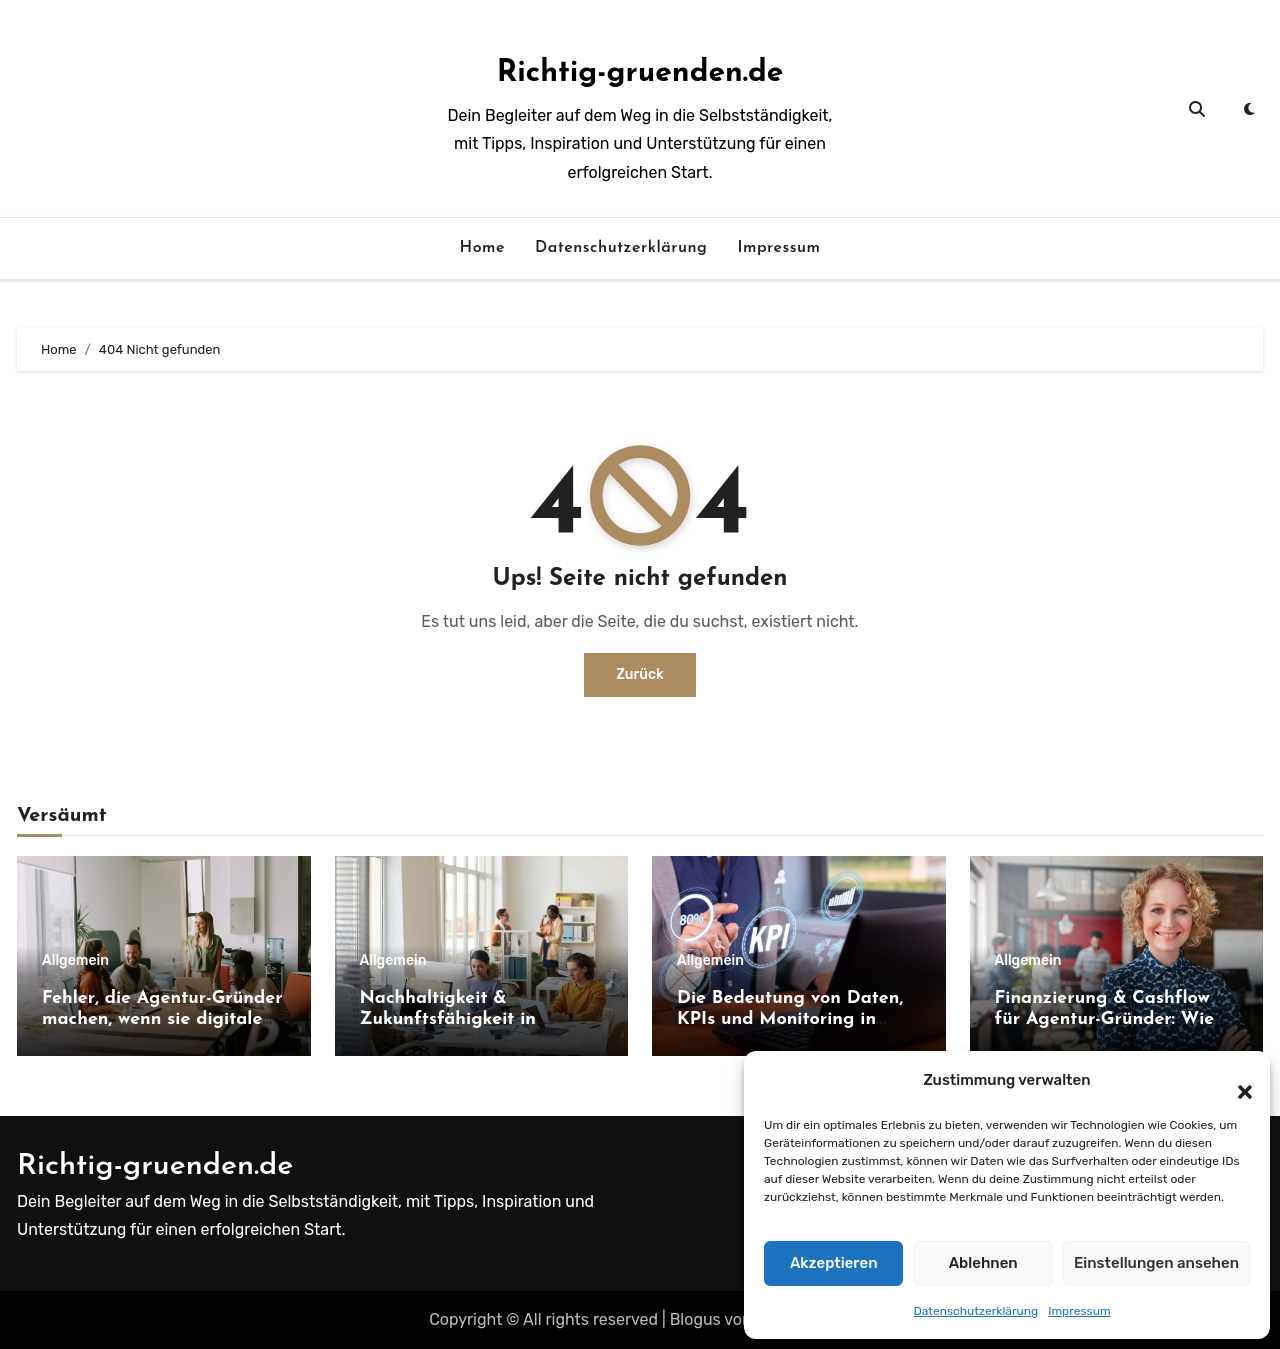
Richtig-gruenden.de (640, 73)
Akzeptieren (834, 1263)
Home (482, 248)
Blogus (695, 1319)
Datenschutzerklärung (975, 1311)
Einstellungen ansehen (1156, 1263)
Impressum (1079, 1311)
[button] (1235, 1081)
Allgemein (75, 961)
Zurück (640, 674)
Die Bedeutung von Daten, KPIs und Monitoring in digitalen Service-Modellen (791, 1020)
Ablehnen (983, 1263)
